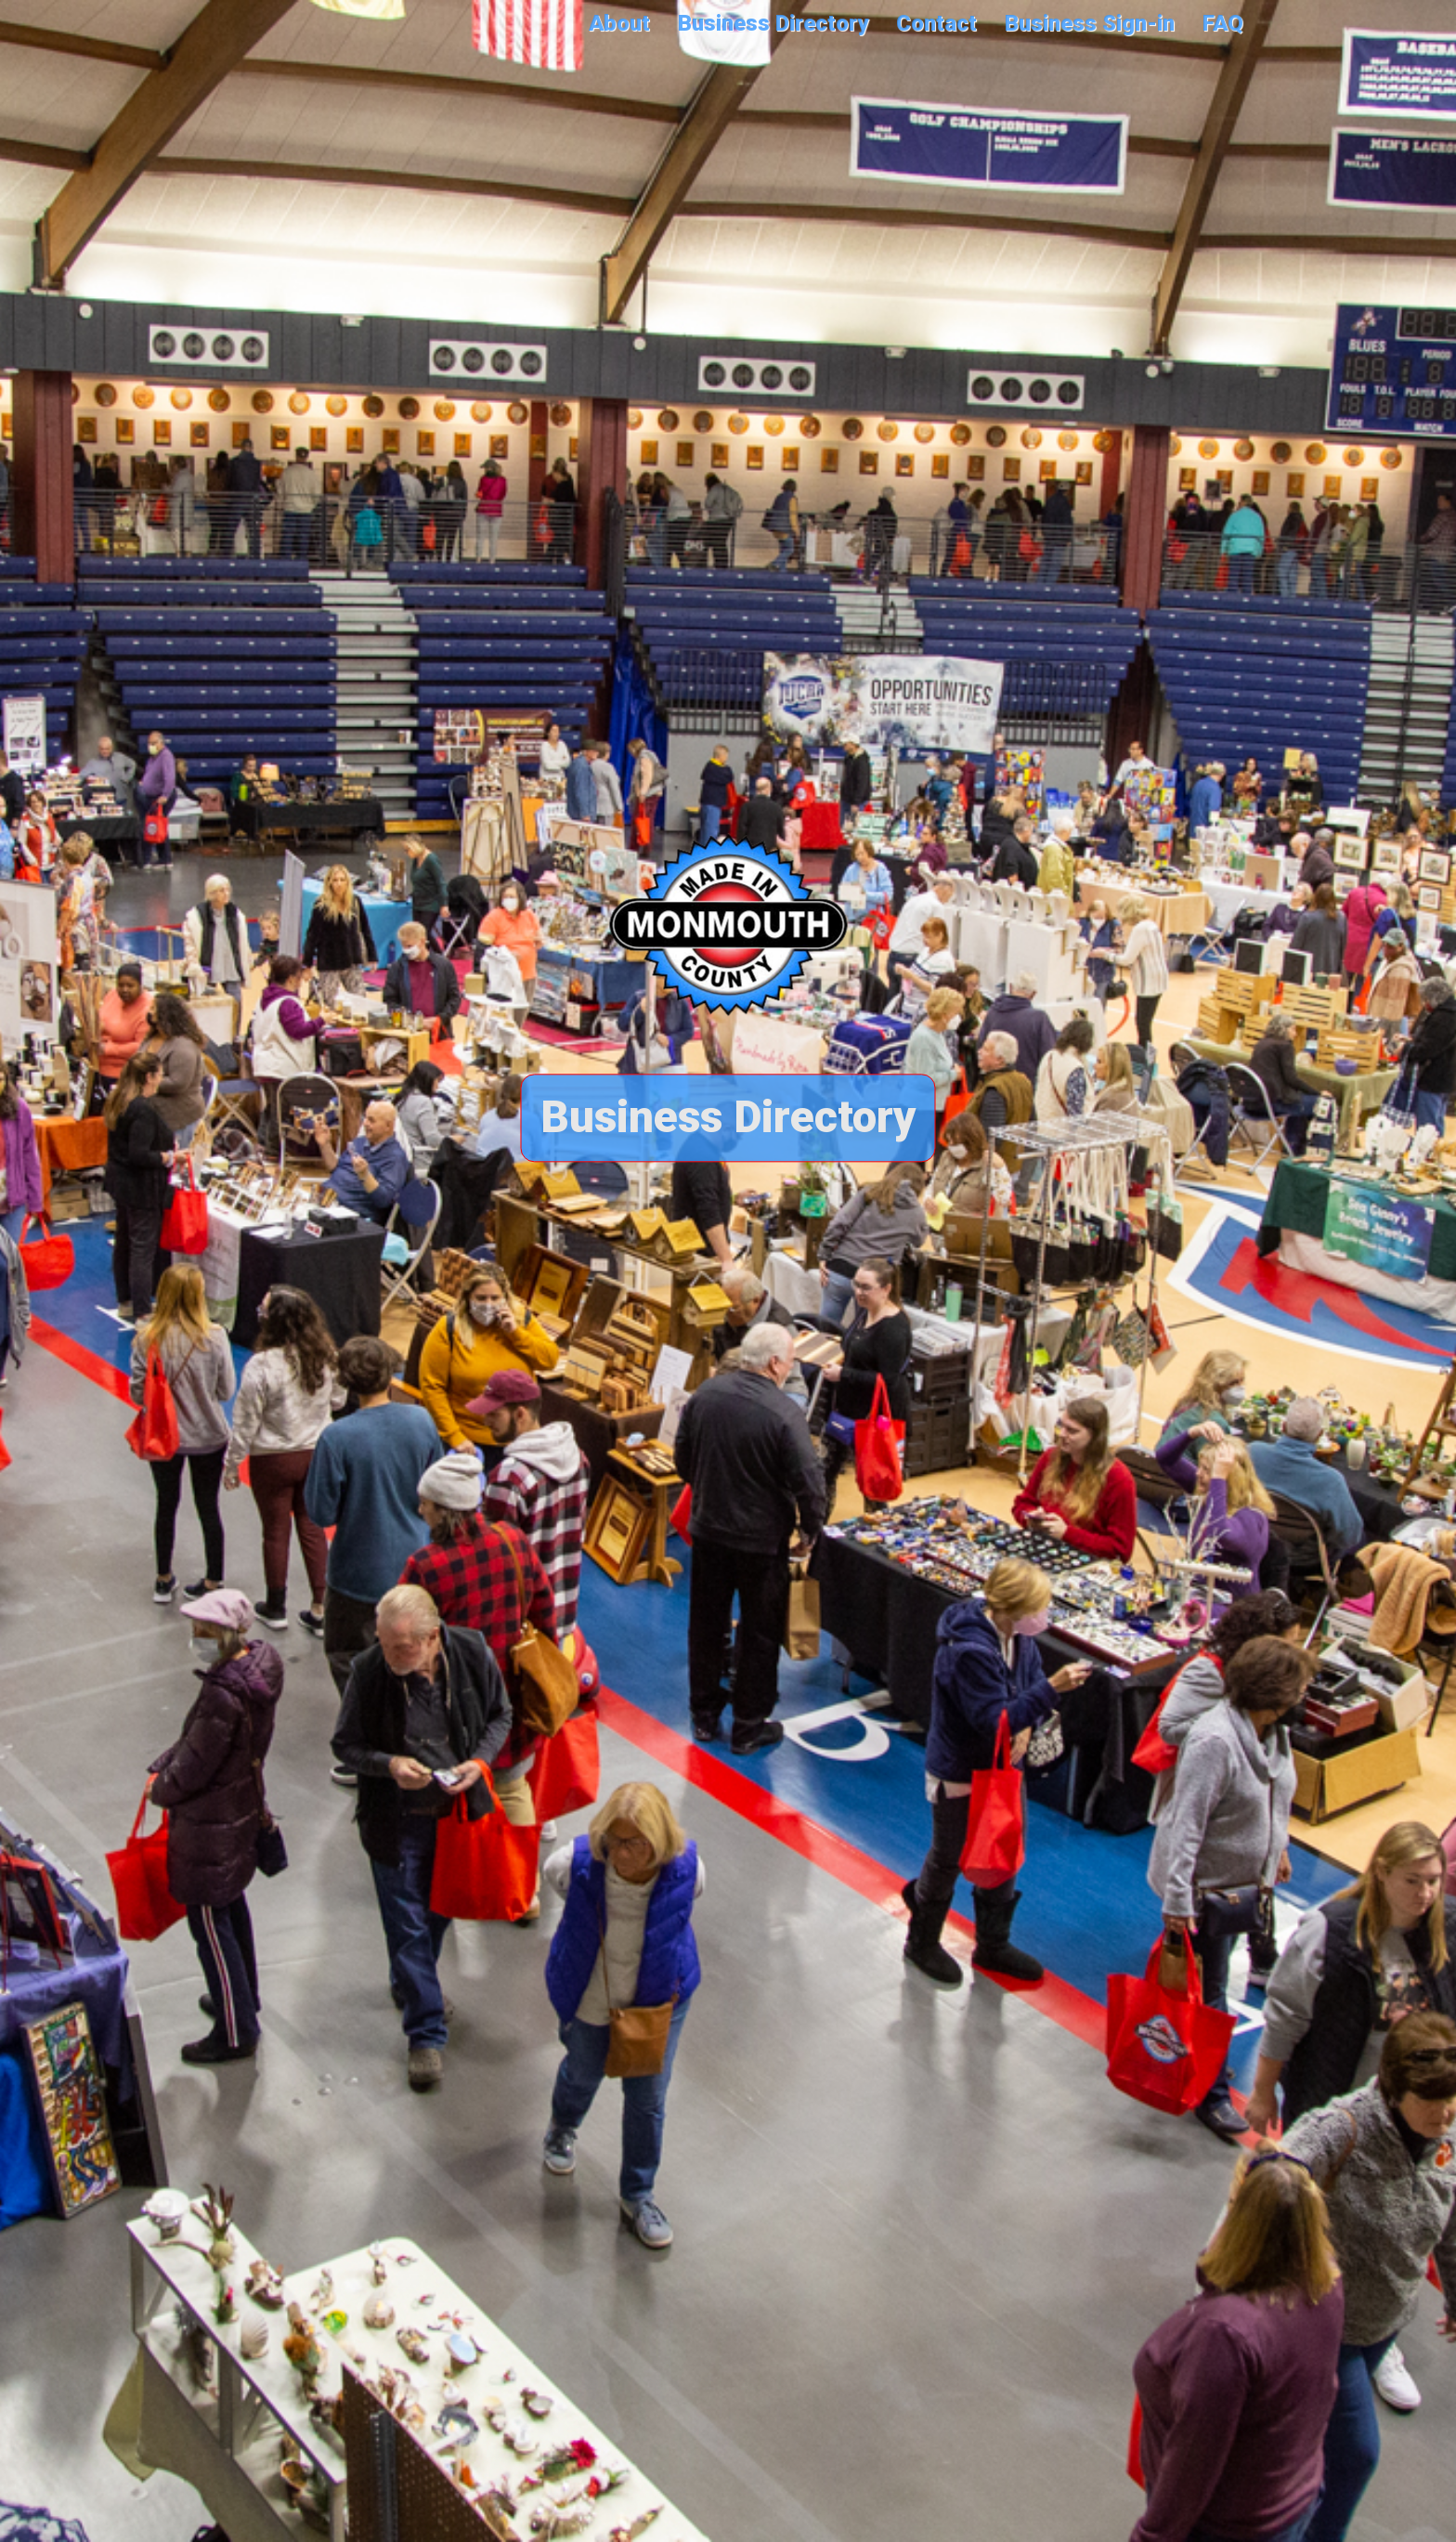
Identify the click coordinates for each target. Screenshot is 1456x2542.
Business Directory (773, 23)
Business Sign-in (1090, 23)
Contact (936, 23)
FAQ (1222, 23)
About (619, 23)
